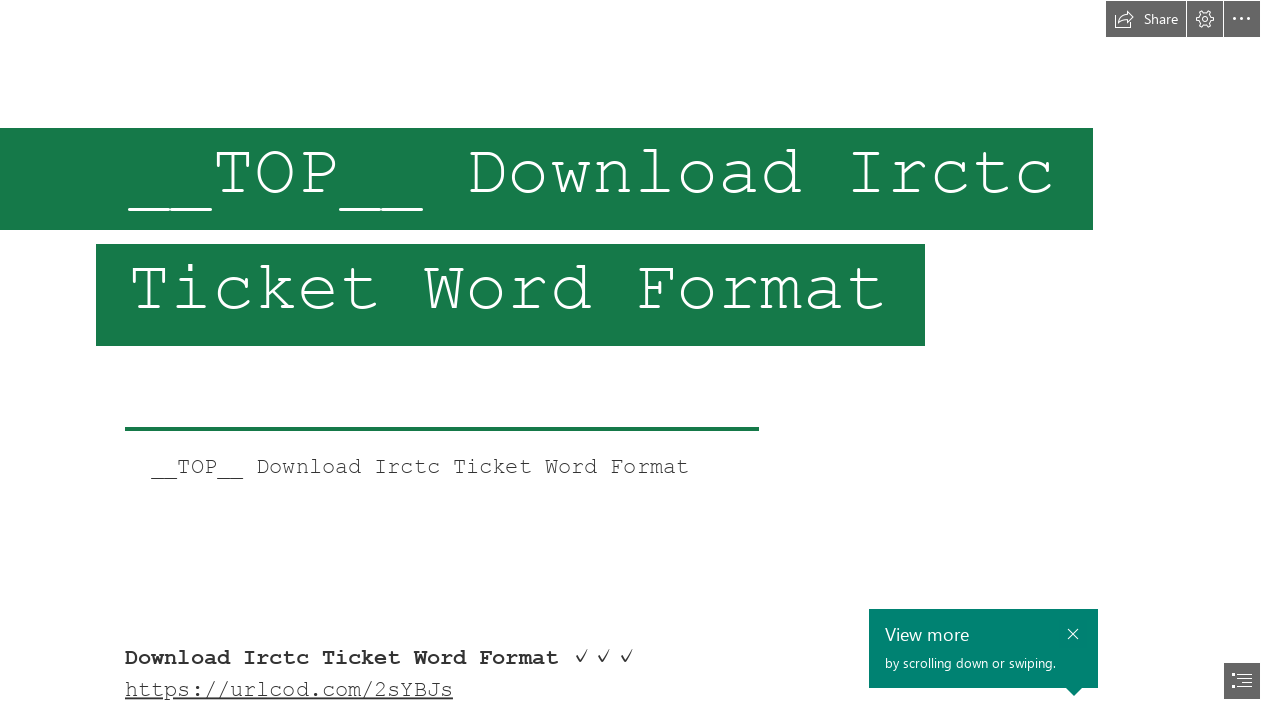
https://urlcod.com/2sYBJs (289, 689)
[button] (1146, 19)
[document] (640, 360)
